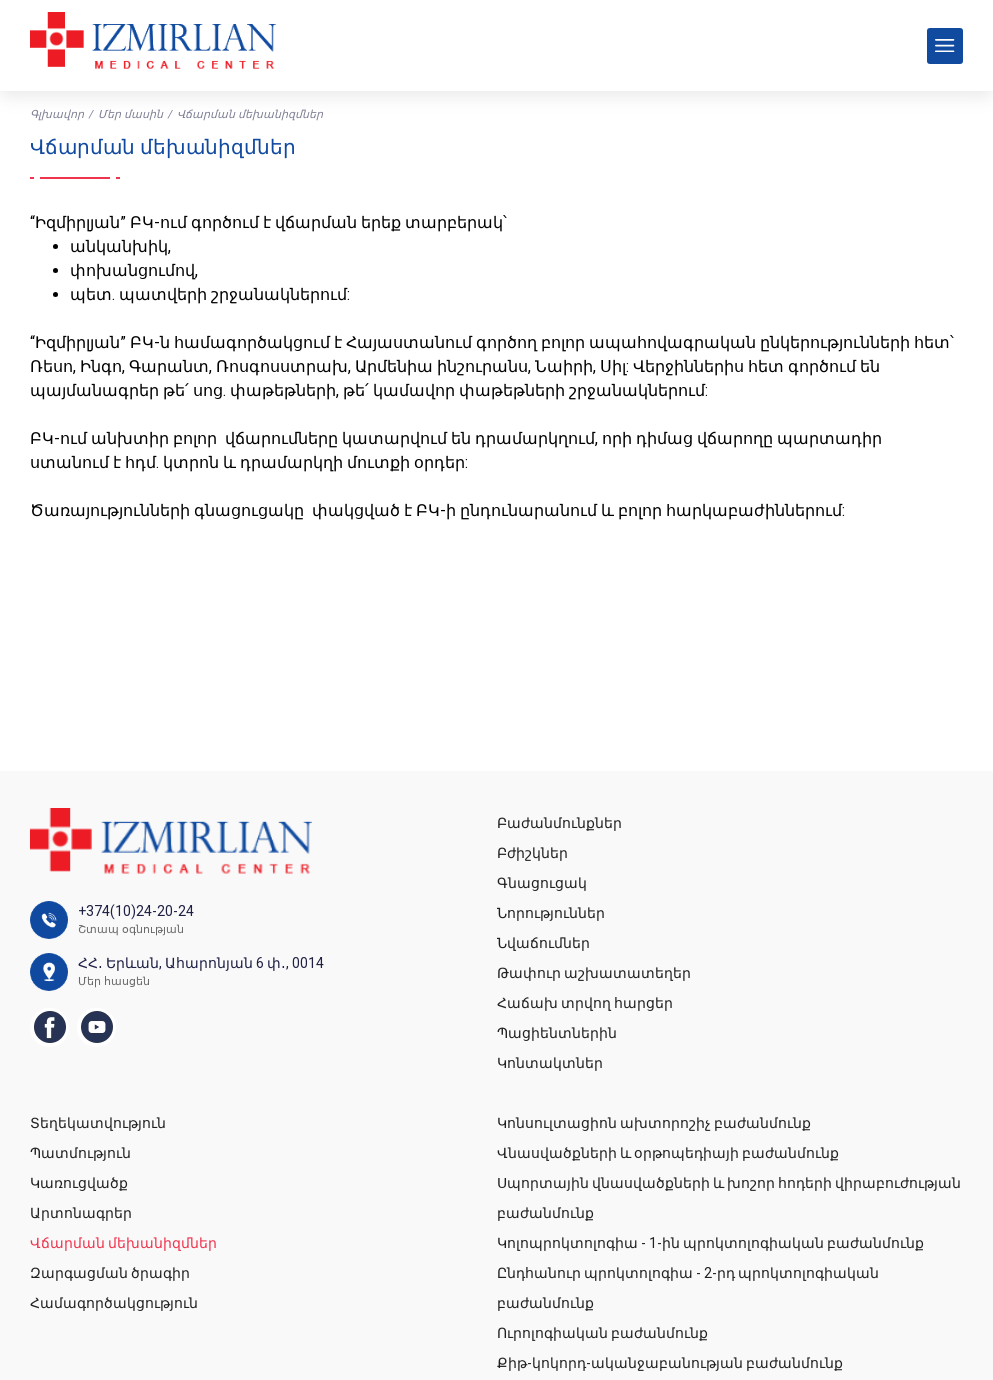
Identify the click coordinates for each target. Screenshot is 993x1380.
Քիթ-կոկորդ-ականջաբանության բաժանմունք (670, 1363)
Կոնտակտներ (550, 1063)
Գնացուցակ (542, 883)
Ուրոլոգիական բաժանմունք (602, 1333)
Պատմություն (80, 1153)
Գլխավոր (57, 114)
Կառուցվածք (79, 1183)
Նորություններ (551, 913)
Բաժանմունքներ (559, 823)
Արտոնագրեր (81, 1213)
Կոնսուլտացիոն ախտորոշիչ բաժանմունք (654, 1123)
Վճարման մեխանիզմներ (123, 1243)
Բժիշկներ (532, 853)
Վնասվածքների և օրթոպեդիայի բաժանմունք (668, 1153)
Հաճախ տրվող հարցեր (585, 1003)
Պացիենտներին (557, 1033)
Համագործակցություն (114, 1303)
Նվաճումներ (543, 943)
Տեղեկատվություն (98, 1123)
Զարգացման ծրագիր (110, 1273)
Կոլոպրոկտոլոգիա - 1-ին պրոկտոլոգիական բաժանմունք (710, 1243)
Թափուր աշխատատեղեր (594, 973)
